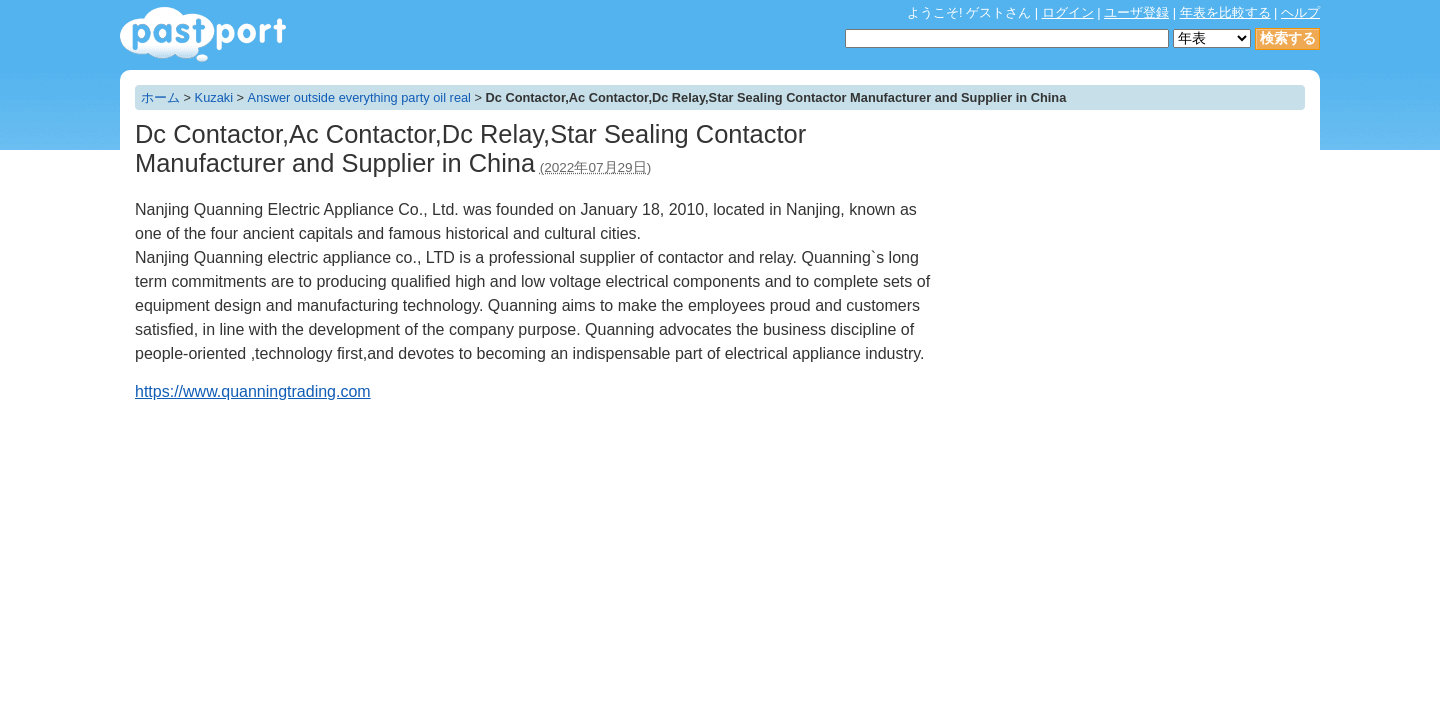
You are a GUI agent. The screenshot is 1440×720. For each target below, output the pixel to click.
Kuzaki (214, 97)
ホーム (160, 97)
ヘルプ (1300, 12)
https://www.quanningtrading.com (253, 391)
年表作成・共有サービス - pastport (203, 34)
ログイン (1068, 12)
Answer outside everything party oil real (359, 97)
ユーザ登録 (1136, 12)
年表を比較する (1225, 12)
